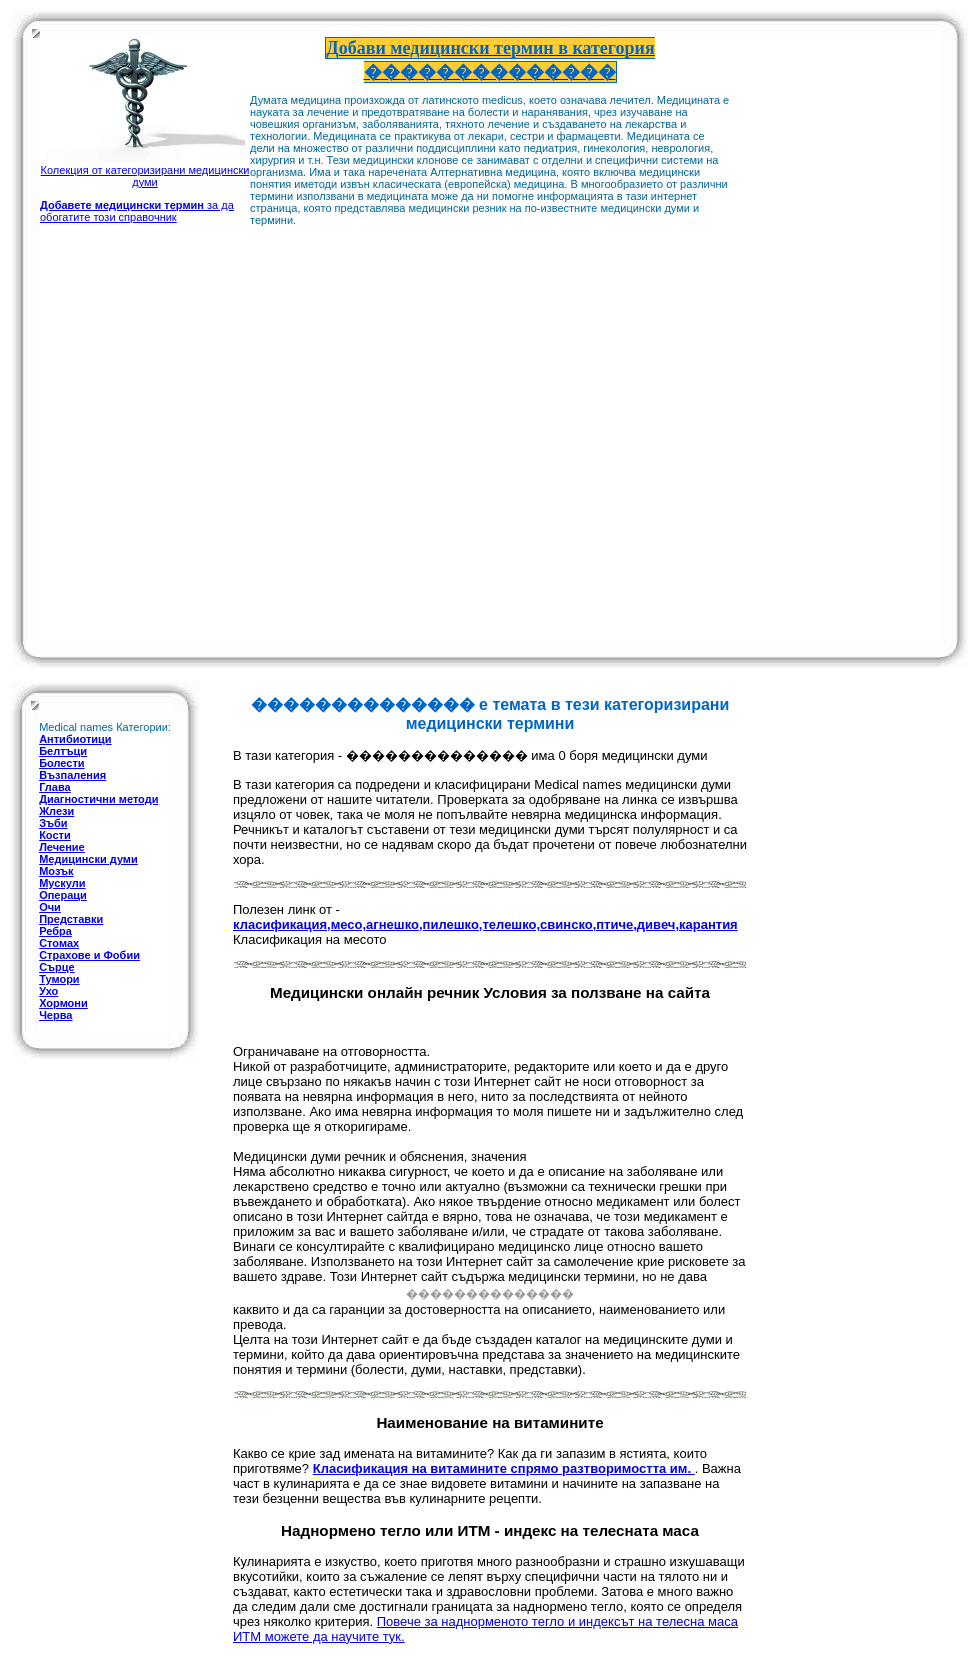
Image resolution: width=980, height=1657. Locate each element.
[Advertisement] (817, 338)
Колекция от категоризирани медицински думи (145, 170)
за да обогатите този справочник (137, 211)
